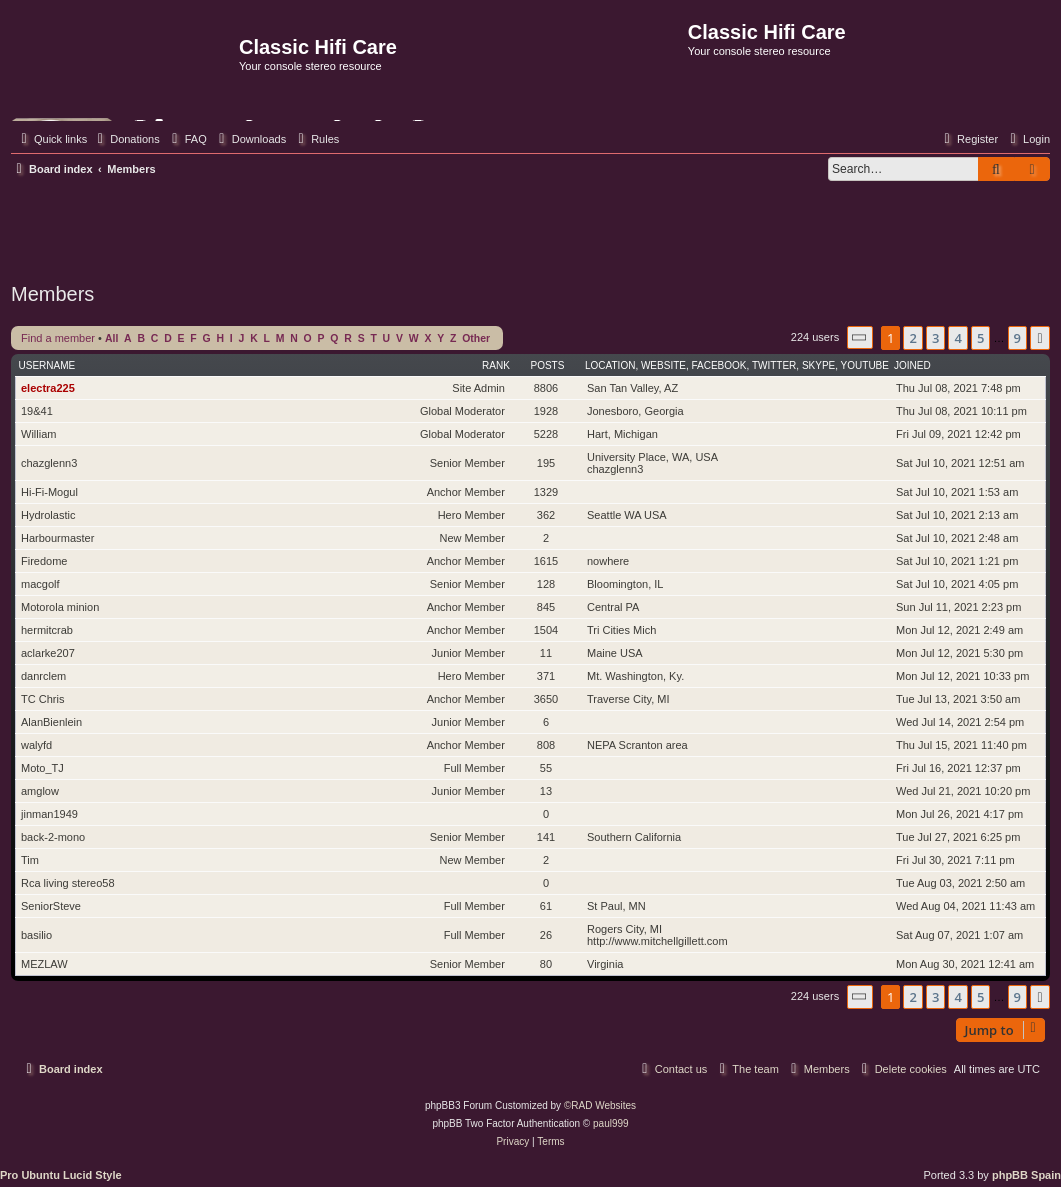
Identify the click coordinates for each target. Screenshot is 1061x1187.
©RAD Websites (600, 1105)
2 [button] (912, 338)
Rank (496, 365)
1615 (546, 561)
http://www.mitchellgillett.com (657, 941)
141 (546, 837)
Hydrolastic (48, 515)
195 (546, 463)
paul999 (611, 1123)
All (111, 338)
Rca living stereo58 (68, 883)
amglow (40, 791)
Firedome (44, 561)
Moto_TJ (42, 768)
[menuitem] (126, 139)
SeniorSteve (51, 906)
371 (546, 676)
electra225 (48, 388)
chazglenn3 (49, 463)
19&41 (37, 411)
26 (546, 935)
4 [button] (957, 338)
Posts (548, 365)
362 (546, 515)
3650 (546, 699)
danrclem (43, 676)
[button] (860, 337)
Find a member (58, 338)
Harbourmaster (57, 538)
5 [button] (980, 338)
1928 (546, 411)
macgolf (40, 584)
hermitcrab (47, 630)
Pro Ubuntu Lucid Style (61, 1175)
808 (546, 745)
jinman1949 (49, 814)
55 (546, 768)
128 (546, 584)
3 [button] (935, 338)
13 (546, 791)
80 (546, 964)
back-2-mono (53, 837)
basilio (36, 935)
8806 (546, 388)
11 (546, 653)
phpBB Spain (1026, 1175)
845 (546, 607)
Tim (30, 860)
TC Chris (42, 699)
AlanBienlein (51, 722)
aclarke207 (48, 653)
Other (476, 338)
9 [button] (1017, 338)
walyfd (36, 745)
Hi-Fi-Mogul (49, 492)
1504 (546, 630)
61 (546, 906)
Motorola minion (60, 607)
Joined (912, 365)
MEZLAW (44, 964)
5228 (546, 434)
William (38, 434)
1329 (546, 492)
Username (47, 365)
